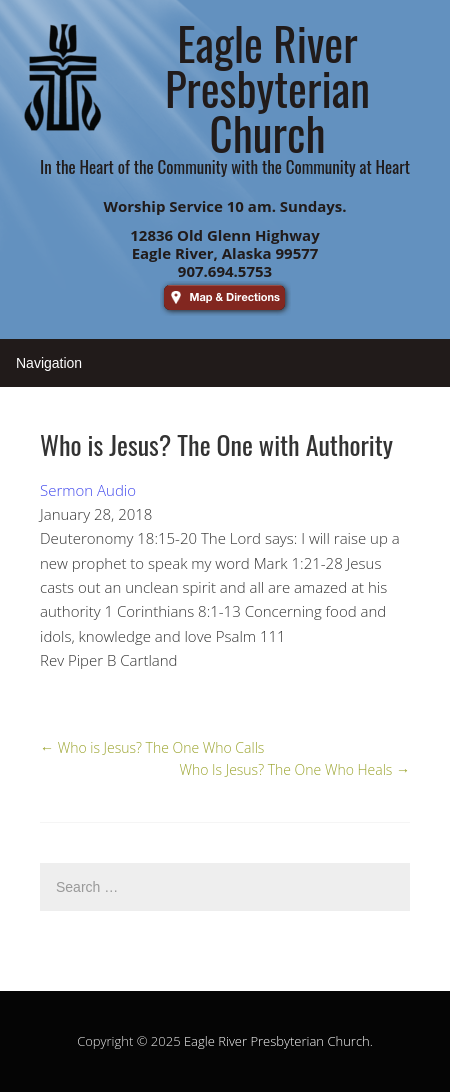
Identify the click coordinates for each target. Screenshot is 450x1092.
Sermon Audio (88, 490)
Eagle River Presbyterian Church (277, 1041)
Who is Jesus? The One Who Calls (152, 747)
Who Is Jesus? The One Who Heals (294, 769)
